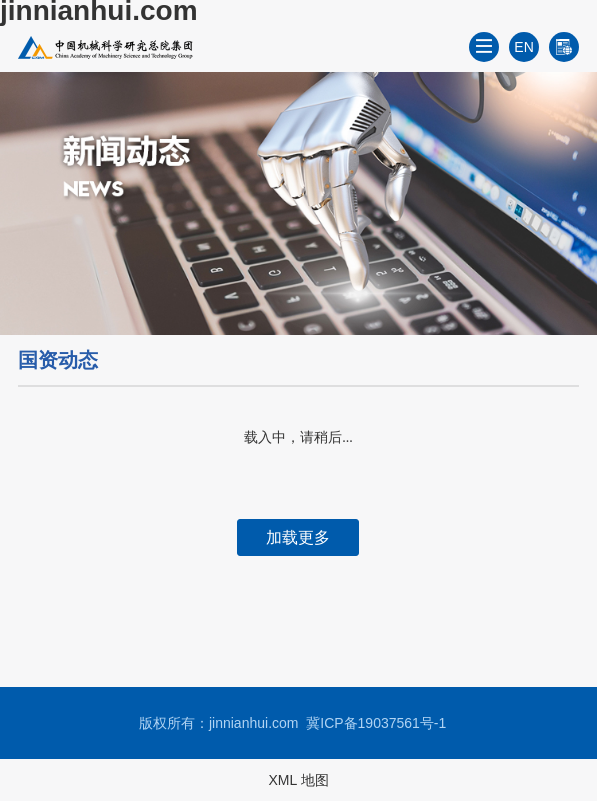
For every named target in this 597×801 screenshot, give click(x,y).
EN (523, 47)
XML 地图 (298, 780)
